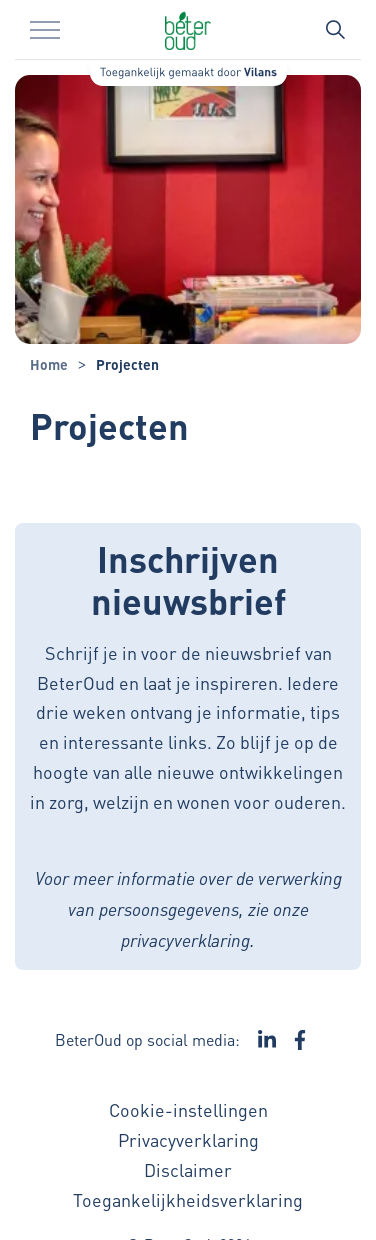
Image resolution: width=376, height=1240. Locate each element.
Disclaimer (188, 1169)
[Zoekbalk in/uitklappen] (335, 30)
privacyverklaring (185, 940)
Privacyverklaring (188, 1139)
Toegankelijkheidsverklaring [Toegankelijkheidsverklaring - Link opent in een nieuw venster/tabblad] (188, 1199)
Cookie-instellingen (188, 1109)
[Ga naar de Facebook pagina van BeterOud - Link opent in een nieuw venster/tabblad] (300, 1040)
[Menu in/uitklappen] (45, 30)
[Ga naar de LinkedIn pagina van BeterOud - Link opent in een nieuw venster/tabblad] (267, 1040)
